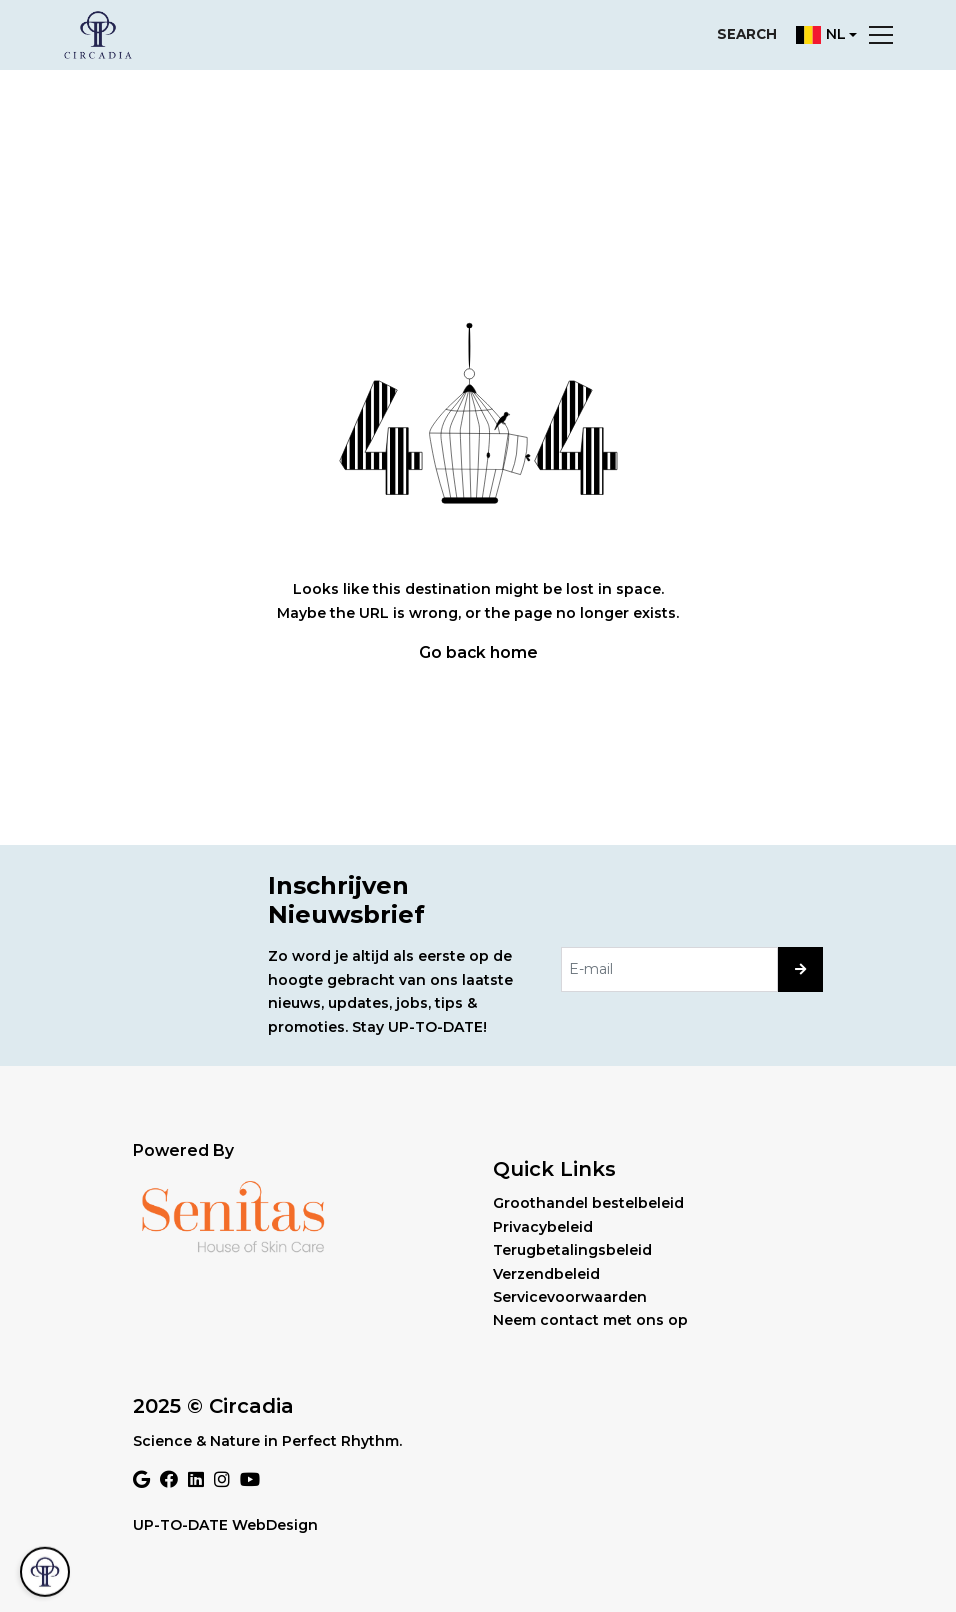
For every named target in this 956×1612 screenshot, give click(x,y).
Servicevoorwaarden (570, 1297)
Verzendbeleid (546, 1274)
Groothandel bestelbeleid (588, 1203)
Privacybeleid (543, 1227)
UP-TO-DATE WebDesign (225, 1525)
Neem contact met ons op (590, 1320)
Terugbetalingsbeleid (572, 1250)
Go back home (478, 652)
